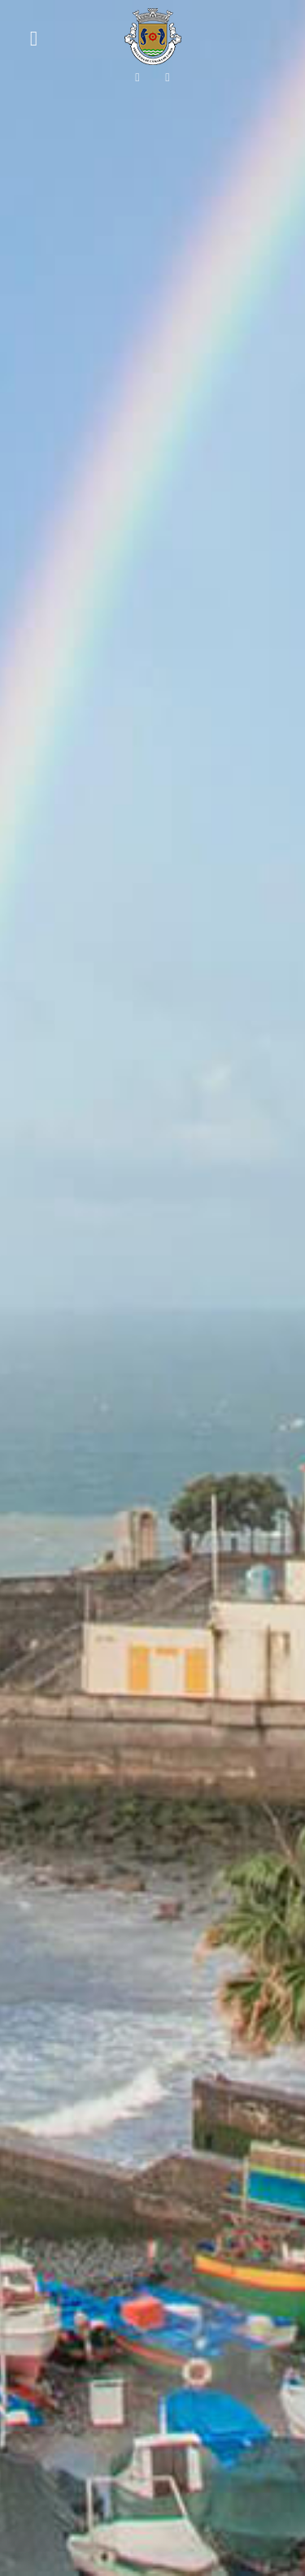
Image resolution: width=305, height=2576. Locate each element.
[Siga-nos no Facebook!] (137, 77)
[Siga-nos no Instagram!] (167, 77)
